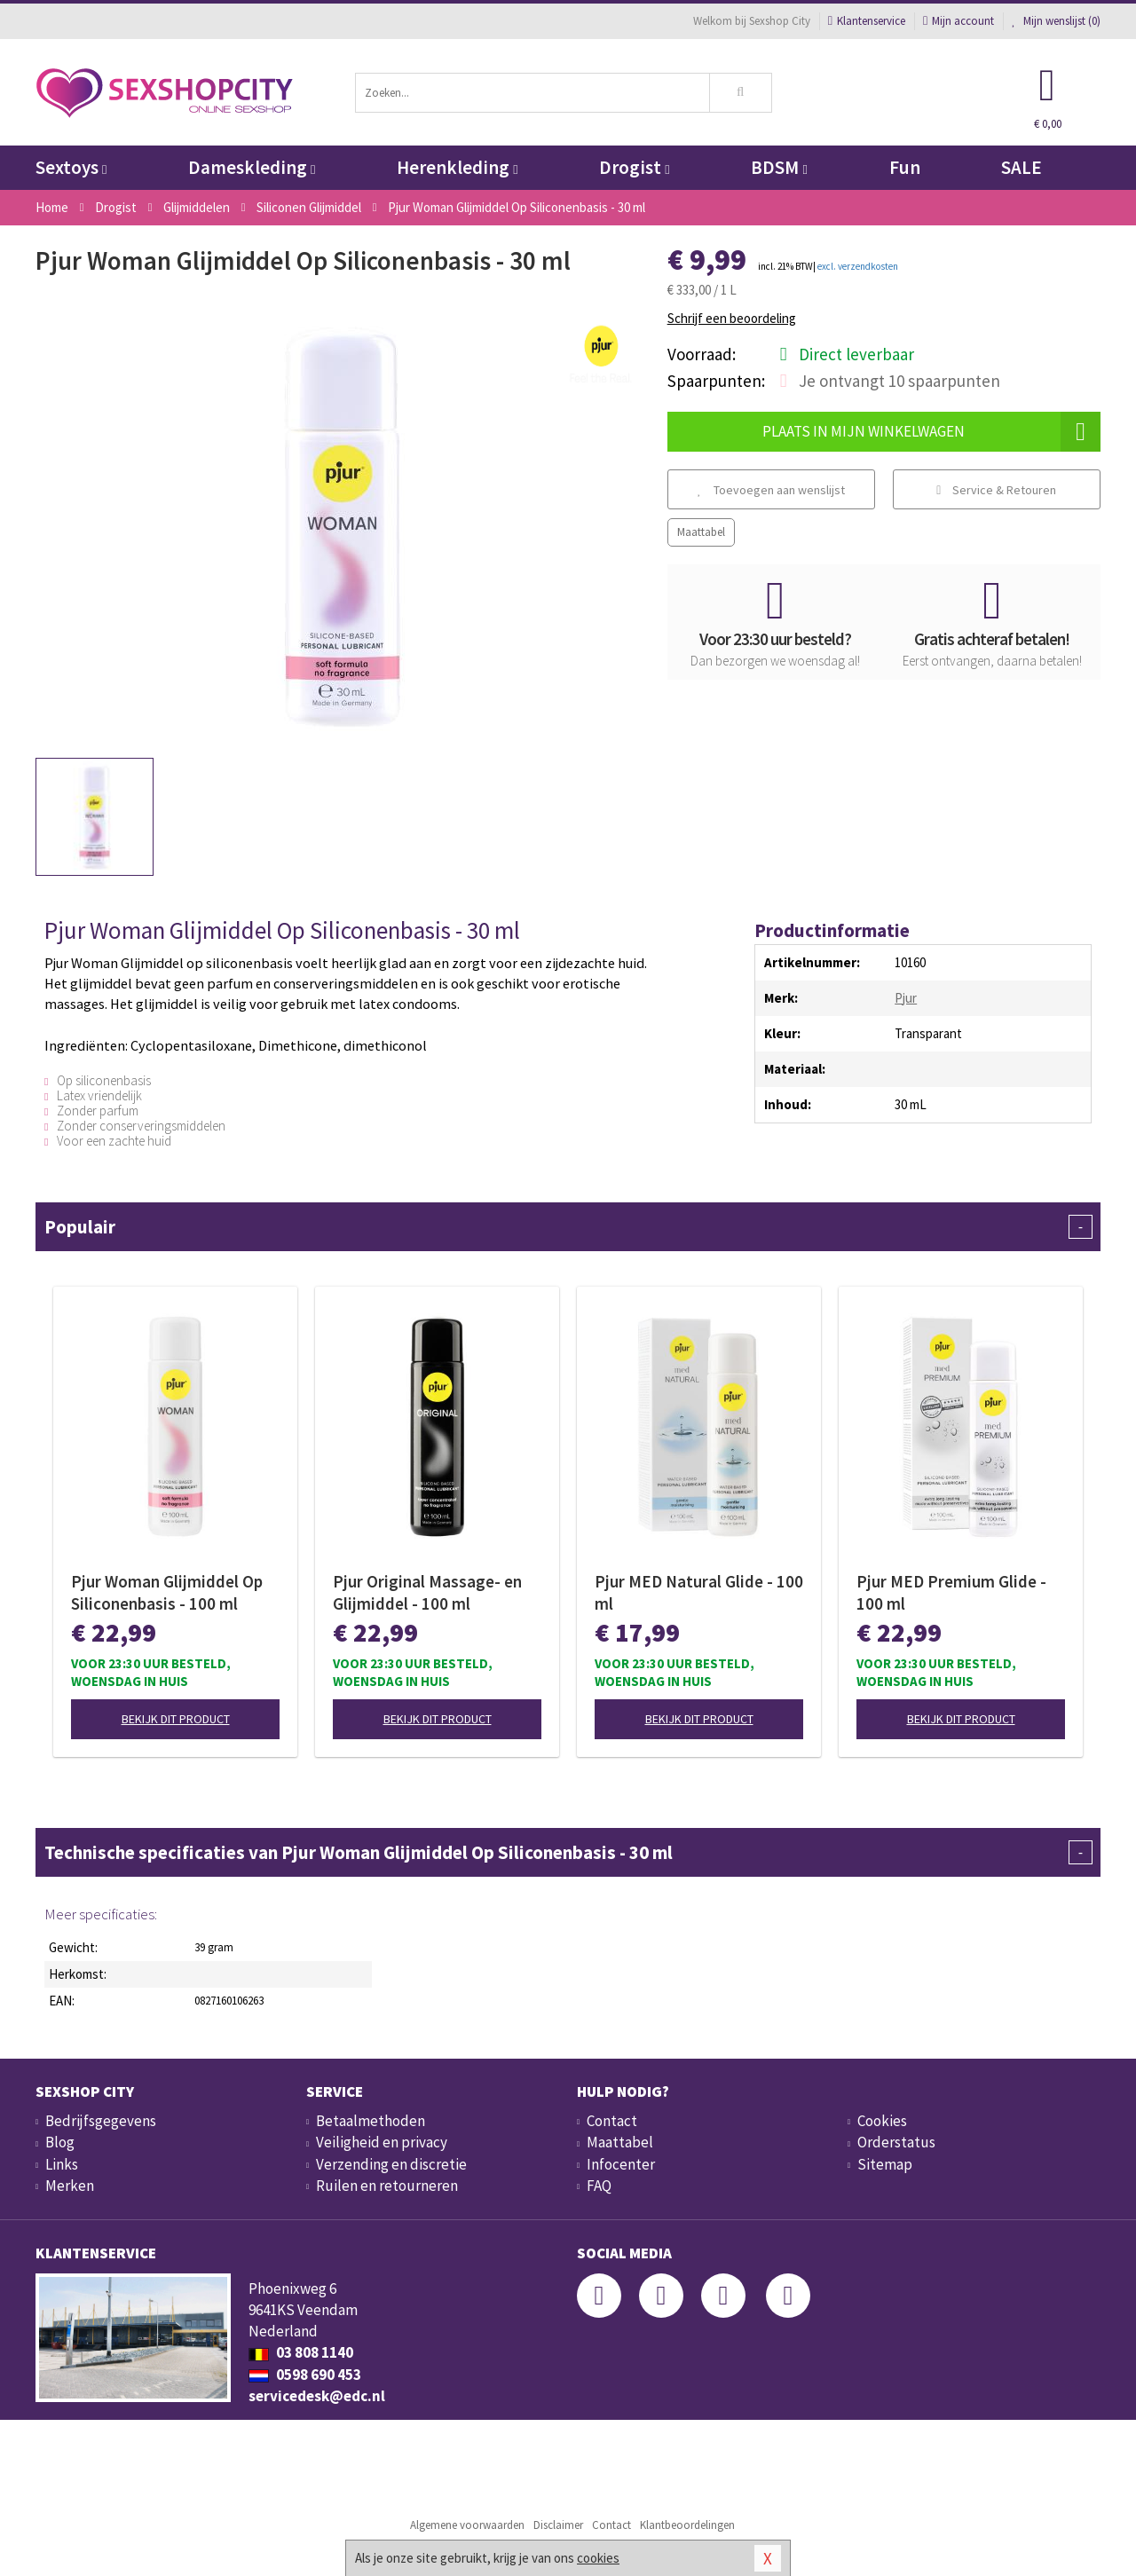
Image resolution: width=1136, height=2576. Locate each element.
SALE (1021, 167)
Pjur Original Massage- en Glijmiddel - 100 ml (427, 1592)
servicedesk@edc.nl (316, 2396)
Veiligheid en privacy (381, 2142)
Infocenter (621, 2164)
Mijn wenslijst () (1056, 20)
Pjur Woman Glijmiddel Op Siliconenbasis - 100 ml (167, 1592)
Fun (904, 167)
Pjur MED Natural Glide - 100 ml (699, 1592)
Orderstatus (896, 2142)
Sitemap (884, 2164)
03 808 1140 (300, 2352)
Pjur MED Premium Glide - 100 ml (951, 1592)
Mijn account (958, 20)
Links (61, 2164)
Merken (69, 2185)
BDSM (779, 167)
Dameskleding (251, 167)
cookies (598, 2557)
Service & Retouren (996, 490)
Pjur (906, 997)
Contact (612, 2121)
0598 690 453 (304, 2374)
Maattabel (701, 532)
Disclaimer (558, 2525)
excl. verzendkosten (857, 266)
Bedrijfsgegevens (100, 2121)
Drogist (634, 167)
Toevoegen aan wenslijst (771, 490)
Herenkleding (457, 167)
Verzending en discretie (391, 2164)
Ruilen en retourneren (387, 2185)
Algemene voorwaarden (467, 2525)
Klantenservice (866, 20)
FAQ (599, 2185)
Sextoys (71, 167)
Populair (568, 1227)
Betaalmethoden (370, 2121)
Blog (60, 2142)
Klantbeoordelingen (687, 2525)
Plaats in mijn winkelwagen (931, 432)
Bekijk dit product (176, 1719)
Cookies (882, 2121)
